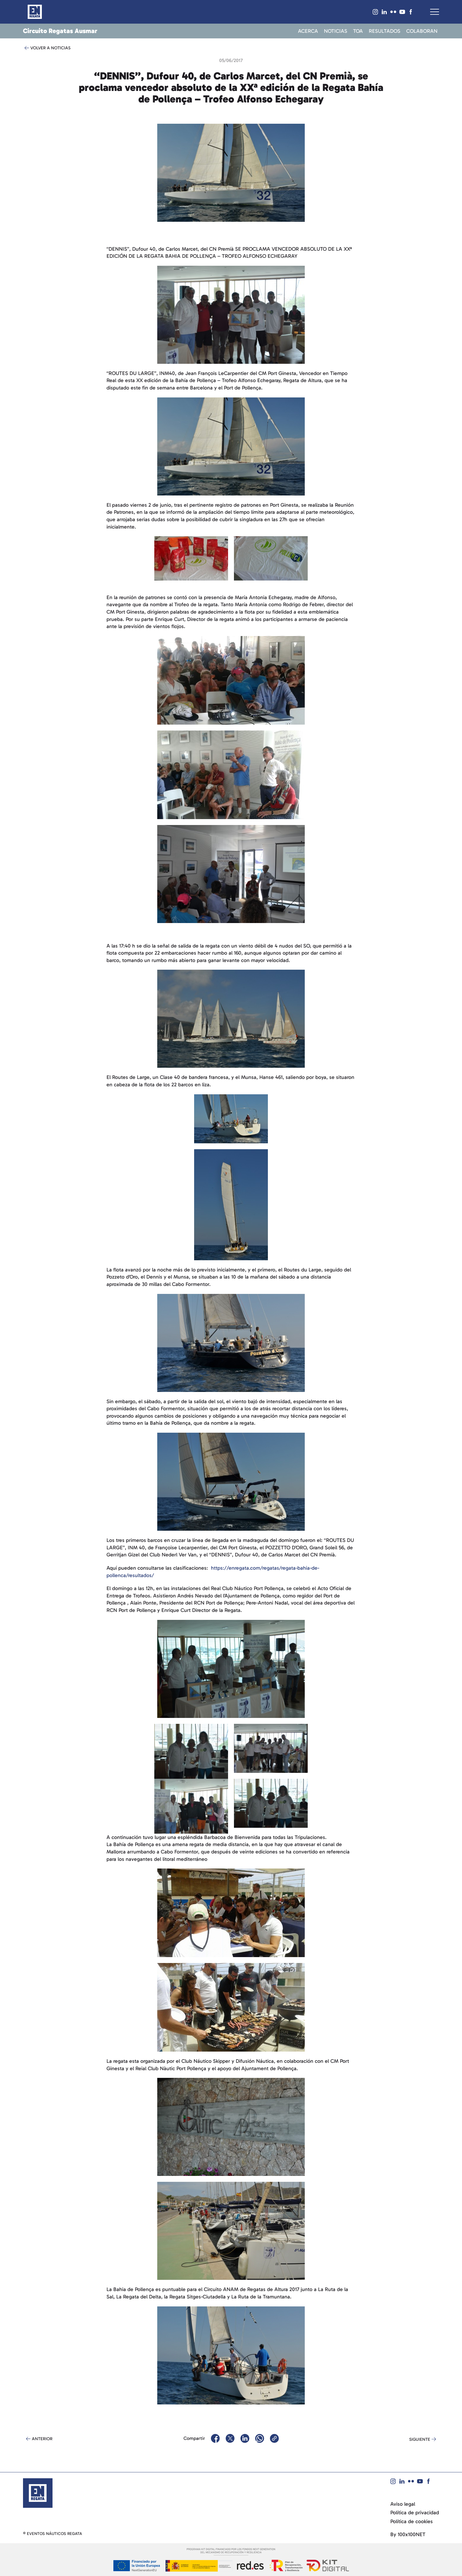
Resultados (384, 31)
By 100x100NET (407, 2534)
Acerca (308, 31)
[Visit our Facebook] (411, 12)
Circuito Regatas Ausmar (60, 31)
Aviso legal (402, 2504)
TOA (358, 31)
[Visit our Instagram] (376, 12)
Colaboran (422, 31)
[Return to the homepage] (38, 2492)
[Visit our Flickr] (393, 12)
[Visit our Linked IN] (384, 12)
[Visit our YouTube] (402, 12)
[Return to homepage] (35, 12)
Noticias (335, 31)
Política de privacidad (414, 2512)
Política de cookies (411, 2521)
